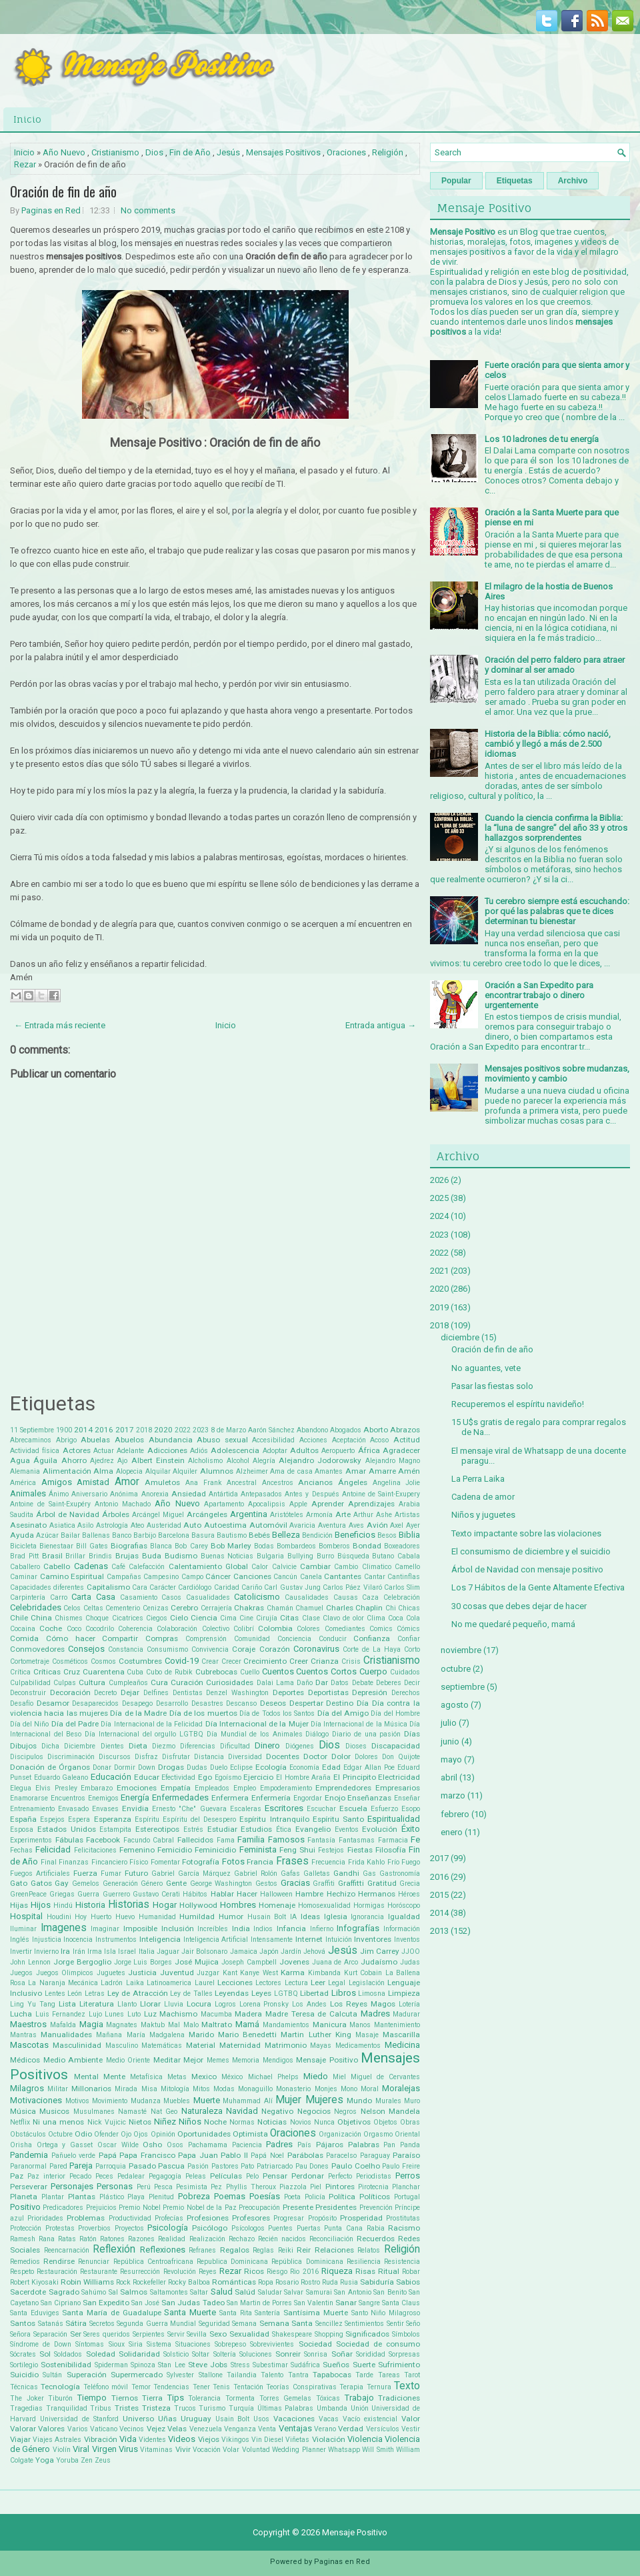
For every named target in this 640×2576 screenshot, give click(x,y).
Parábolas (305, 2155)
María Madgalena (156, 2035)
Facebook (103, 1839)
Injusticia (46, 1939)
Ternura (379, 2387)
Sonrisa (315, 2354)
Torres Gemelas (285, 2398)
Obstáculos (28, 2134)
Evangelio (313, 1829)
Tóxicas (328, 2398)
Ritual (388, 2271)
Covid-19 (182, 1661)
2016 (104, 1429)
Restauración (57, 2271)
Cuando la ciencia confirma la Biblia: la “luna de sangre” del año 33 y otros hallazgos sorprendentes (556, 828)
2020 (163, 1429)
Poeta (292, 2197)
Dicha (50, 1746)
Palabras (363, 2144)
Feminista (258, 1849)
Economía (304, 1767)
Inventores (372, 1939)
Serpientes (149, 2334)
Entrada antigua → (380, 1025)
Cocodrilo (99, 1628)
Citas (289, 1617)
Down (146, 1767)
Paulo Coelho (355, 2166)
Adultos (304, 1450)
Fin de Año (190, 152)
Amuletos (162, 1482)
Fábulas (69, 1839)
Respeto (22, 2271)
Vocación (207, 2449)
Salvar (293, 2292)
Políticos (374, 2196)
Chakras (249, 1607)
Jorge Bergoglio (82, 1962)
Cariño (251, 1587)
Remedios (25, 2261)
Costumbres (140, 1661)
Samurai (319, 2292)
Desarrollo (172, 1703)
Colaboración (177, 1628)
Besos (387, 1535)
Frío (393, 1862)
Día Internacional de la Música (359, 1724)
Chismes (69, 1618)
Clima (376, 1618)
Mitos (201, 2089)
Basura (203, 1535)
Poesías (264, 2196)
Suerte (364, 2364)
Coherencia (135, 1628)
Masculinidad (77, 2045)
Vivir (183, 2449)
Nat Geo (164, 2111)
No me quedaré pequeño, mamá (513, 1624)
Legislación (367, 1983)
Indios (263, 1928)
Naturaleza (202, 2111)
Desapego (137, 1703)
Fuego (410, 1862)
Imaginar (105, 1928)
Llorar (150, 2004)
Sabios (408, 2282)
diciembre (460, 1337)
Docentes (282, 1756)
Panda (410, 2145)
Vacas (329, 2419)
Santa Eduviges (34, 2313)
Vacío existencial (370, 2419)
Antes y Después (312, 1494)
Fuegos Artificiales (40, 1873)
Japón (269, 1951)
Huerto (101, 1916)
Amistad (93, 1482)
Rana (47, 2239)
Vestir (410, 2429)
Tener (201, 2387)
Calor (259, 1566)
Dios (154, 152)
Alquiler (185, 1471)
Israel (127, 1951)
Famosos (286, 1839)
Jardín (291, 1951)
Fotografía (200, 1861)
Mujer (288, 2100)
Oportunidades (204, 2134)
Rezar (25, 164)
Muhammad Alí (248, 2101)
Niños (190, 2122)
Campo (192, 1576)
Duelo (218, 1767)
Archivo (573, 180)
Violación (328, 2439)
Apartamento (224, 1504)
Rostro (310, 2282)
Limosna (371, 1993)
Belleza (286, 1535)
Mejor (193, 2060)
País (304, 2145)
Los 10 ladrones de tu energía (542, 439)
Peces (104, 2176)
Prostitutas (403, 2218)
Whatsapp (344, 2449)
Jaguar (168, 1951)
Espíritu (147, 1819)
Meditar (167, 2060)
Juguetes (111, 1973)
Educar (146, 1777)
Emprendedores (343, 1787)
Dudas (197, 1767)
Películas (226, 2176)
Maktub (153, 2025)
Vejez (156, 2428)
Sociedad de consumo (378, 2344)
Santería (267, 2313)
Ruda (330, 2282)
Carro (58, 1597)
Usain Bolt (232, 2419)
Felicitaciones (95, 1850)
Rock (123, 2282)
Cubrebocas (216, 1671)
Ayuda (22, 1535)
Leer (318, 1982)
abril (449, 1777)
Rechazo (242, 2239)
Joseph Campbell (249, 1962)
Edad (331, 1767)
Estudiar (222, 1829)
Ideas (310, 1916)
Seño (413, 2323)
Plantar (52, 2197)
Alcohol (238, 1460)
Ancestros (277, 1482)
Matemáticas (161, 2045)
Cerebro (184, 1607)
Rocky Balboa (189, 2282)
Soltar (200, 2354)
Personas (115, 2186)
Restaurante (98, 2271)
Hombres (238, 1905)
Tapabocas (332, 2374)
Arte (343, 1514)
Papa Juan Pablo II (213, 2155)
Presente (298, 2207)
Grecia (409, 1883)
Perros (407, 2176)
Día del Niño (29, 1724)
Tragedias (26, 2408)
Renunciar (93, 2261)
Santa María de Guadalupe (111, 2312)
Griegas (62, 1894)
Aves (356, 1525)
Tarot (412, 2375)
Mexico (204, 2076)
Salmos (133, 2292)
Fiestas (360, 1849)
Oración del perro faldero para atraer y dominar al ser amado (555, 665)
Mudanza (146, 2101)
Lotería (409, 2004)
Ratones (112, 2239)
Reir (304, 2250)
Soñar (342, 2354)
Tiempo (92, 2398)
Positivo (25, 2207)
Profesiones (208, 2218)
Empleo (244, 1788)
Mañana (109, 2035)
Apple (298, 1504)
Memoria (245, 2060)
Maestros (28, 2024)
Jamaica (243, 1951)
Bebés (259, 1535)
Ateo (137, 1525)
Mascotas (29, 2045)
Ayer (413, 1525)
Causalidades (307, 1597)
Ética (283, 1829)
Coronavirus (316, 1649)
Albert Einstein (158, 1460)
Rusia (349, 2282)
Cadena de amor (483, 1497)
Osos (175, 2145)
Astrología (112, 1525)
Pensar (275, 2176)
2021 (439, 1271)
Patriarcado (275, 2166)
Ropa (265, 2282)
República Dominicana (307, 2261)
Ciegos (156, 1618)
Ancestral (242, 1482)
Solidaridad (139, 2354)
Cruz (71, 1671)
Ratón (88, 2239)
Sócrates (23, 2354)
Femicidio (174, 1849)
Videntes (152, 2439)
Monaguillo (255, 2089)
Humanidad (157, 1916)
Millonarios (91, 2088)
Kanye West (259, 1973)
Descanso (241, 1703)
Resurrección (140, 2271)
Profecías (169, 2218)
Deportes (288, 1692)
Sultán (52, 2375)
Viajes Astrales (57, 2439)
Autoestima (225, 1525)
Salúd (245, 2292)
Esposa (21, 1829)
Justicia (142, 1972)
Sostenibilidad (66, 2364)
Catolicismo (257, 1597)
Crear (210, 1661)
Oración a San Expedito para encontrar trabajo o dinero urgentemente (539, 995)
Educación (111, 1777)
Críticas (47, 1671)
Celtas (93, 1608)
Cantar (374, 1576)
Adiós (199, 1450)
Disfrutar (176, 1756)
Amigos (56, 1482)
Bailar (70, 1535)
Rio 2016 (304, 2271)
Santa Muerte (190, 2312)
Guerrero (116, 1894)
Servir (176, 2334)
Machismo (178, 2014)
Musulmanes (94, 2111)
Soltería (224, 2354)
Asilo (85, 1525)
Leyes (261, 1993)
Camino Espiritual (72, 1576)
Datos (340, 1682)
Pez (216, 2187)
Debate (362, 1682)
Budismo (181, 1555)
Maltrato (216, 2024)
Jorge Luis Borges (143, 1962)
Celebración (401, 1597)
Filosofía (390, 1849)
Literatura (96, 2004)
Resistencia (402, 2261)
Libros (343, 1993)
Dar (321, 1682)
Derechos (405, 1692)
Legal (336, 1983)
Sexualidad (249, 2334)
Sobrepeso (230, 2344)
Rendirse (59, 2261)
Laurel (205, 1983)
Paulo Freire (401, 2166)
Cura (159, 1682)
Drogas (171, 1767)
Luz (150, 2014)
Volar (231, 2449)
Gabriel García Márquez (191, 1873)
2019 (439, 1307)
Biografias (129, 1545)
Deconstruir (28, 1692)
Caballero (25, 1566)
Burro (325, 1556)
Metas (177, 2077)
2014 (83, 1429)
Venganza (240, 2429)
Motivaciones (36, 2100)
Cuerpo (373, 1671)
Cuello (249, 1672)
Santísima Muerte (315, 2312)
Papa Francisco (147, 2155)
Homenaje (277, 1905)
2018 (144, 1430)
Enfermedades (180, 1797)
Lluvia (173, 2004)
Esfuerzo (384, 1808)
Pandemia (29, 2155)
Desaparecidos (95, 1703)
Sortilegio (24, 2365)
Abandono (312, 1430)
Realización (207, 2239)
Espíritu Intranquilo (274, 1819)
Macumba (216, 2014)
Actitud (406, 1439)
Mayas (320, 2045)
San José (145, 2303)
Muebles (176, 2101)
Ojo (126, 2134)
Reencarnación (66, 2250)
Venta (267, 2429)
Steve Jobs (207, 2364)
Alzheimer (252, 1471)
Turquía (241, 2408)
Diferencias (197, 1746)
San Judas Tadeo (192, 2302)
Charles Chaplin (354, 1607)
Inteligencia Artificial (216, 1939)
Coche (50, 1628)
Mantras (23, 2035)
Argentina (248, 1514)
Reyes (208, 2271)
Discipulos (26, 1756)
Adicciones (167, 1450)
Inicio (27, 119)
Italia (147, 1951)
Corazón (274, 1649)
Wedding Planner (298, 2449)
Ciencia (204, 1617)
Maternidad (240, 2045)
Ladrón (112, 1983)
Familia (251, 1839)
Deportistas (328, 1692)
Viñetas (297, 2439)
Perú (144, 2187)
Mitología (175, 2089)
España (23, 1819)
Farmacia (393, 1840)
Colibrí (243, 1628)
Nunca (324, 2122)
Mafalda (63, 2025)
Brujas (127, 1555)
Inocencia (78, 1939)
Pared (58, 2166)
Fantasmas (357, 1840)
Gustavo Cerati (156, 1894)
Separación (50, 2334)
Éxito (410, 1829)
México (232, 2077)
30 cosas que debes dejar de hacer (519, 1606)
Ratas (67, 2239)
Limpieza (404, 1993)
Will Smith (377, 2449)
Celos (72, 1608)
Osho (152, 2144)
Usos (261, 2419)
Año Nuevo (64, 152)
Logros (225, 2004)
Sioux (117, 2344)
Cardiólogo (194, 1587)
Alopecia (129, 1471)
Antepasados (261, 1494)
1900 (64, 1430)
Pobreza (194, 2196)
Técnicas (24, 2387)
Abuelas (95, 1439)
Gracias (295, 1883)
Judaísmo (379, 1962)
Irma (94, 1951)
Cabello (56, 1566)
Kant (230, 1973)
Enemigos (103, 1798)
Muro (412, 2101)
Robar (411, 2271)
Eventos (347, 1829)
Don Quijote (401, 1756)
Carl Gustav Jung (292, 1587)
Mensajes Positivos (283, 152)
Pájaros (329, 2144)
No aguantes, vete (486, 1368)
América (23, 1482)
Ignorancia (367, 1916)
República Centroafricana (153, 2261)
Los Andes (309, 2004)
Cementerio (122, 1608)
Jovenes (294, 1962)
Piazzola (293, 2187)
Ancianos (315, 1482)
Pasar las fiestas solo (492, 1386)
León (74, 1993)
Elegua (20, 1788)
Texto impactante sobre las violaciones (526, 1533)
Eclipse (241, 1767)
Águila (45, 1460)
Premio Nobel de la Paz (200, 2207)
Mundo (359, 2100)
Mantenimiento (397, 2025)
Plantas (81, 2196)
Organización (340, 2134)
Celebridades (35, 1607)
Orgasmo (378, 2134)
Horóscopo (403, 1905)
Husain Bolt (267, 1916)
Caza (370, 1597)
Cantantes (342, 1576)
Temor (141, 2387)
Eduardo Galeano (61, 1777)
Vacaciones (294, 2418)
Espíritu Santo (338, 1819)
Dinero (267, 1745)
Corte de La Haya (372, 1649)
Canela (311, 1576)
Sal (113, 2292)
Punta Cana (343, 2228)
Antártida (223, 1494)
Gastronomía (399, 1873)
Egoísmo (228, 1777)
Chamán (280, 1608)
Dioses (356, 1746)
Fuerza (85, 1873)
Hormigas (369, 1905)
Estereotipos (157, 1829)
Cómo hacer (70, 1638)
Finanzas (74, 1862)
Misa (149, 2089)
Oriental (407, 2134)
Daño (305, 1682)
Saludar (270, 2292)
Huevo (125, 1916)
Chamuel (309, 1608)
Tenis (221, 2387)
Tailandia (242, 2375)
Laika (135, 1983)
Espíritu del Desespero (199, 1819)
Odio (83, 2134)
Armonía (319, 1514)
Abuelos (129, 1439)
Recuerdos (376, 2238)
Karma (293, 1972)
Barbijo (144, 1535)
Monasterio (293, 2089)
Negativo (277, 2111)
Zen (87, 2460)
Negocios (314, 2111)
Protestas (60, 2228)
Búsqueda (353, 1556)
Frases (292, 1861)
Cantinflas (403, 1576)
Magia (91, 2024)
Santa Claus (401, 2303)
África (369, 1450)
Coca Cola (404, 1618)
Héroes (409, 1894)
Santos (22, 2323)
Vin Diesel (267, 2439)
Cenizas (156, 1608)
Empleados (212, 1788)
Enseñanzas (369, 1797)
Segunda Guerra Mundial (156, 2323)
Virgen (104, 2449)
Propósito (322, 2218)
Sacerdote (28, 2292)
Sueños (336, 2364)
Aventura (332, 1525)
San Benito (390, 2292)
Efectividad (178, 1777)
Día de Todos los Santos (277, 1713)
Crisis (351, 1661)
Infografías (358, 1928)
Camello (407, 1566)
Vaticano (103, 2429)
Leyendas (232, 1993)
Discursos (115, 1756)
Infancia (291, 1928)
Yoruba (67, 2460)
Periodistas (373, 2176)
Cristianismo (115, 152)
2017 (124, 1429)
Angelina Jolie (397, 1482)
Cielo (179, 1617)
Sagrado (64, 2292)
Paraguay (375, 2155)
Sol (45, 2354)
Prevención (376, 2207)
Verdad (350, 2428)
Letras (95, 1993)
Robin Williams (87, 2282)
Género (152, 1883)
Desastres (207, 1703)
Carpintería (27, 1597)
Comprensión (206, 1638)
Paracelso (341, 2155)
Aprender (327, 1503)
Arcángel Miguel (158, 1514)
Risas (365, 2271)
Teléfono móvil (105, 2387)
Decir (412, 1682)
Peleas (195, 2176)
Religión (387, 152)
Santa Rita (235, 2313)
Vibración (100, 2439)
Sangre (369, 2303)
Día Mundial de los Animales (255, 1734)
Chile (19, 1617)
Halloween (276, 1894)
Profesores (251, 2218)
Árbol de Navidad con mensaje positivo (527, 1569)
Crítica (20, 1672)
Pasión (198, 2166)
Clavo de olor (343, 1618)
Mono (349, 2089)
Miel (339, 2077)
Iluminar (23, 1928)
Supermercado (137, 2374)
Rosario (287, 2282)
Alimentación (67, 1471)
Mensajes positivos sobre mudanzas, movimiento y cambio (557, 1074)
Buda (151, 1555)
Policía (315, 2197)
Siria (136, 2344)
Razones (141, 2239)
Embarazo (97, 1788)
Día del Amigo (343, 1713)
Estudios (256, 1829)
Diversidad (245, 1756)
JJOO (410, 1951)
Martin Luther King (316, 2034)
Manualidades (66, 2034)
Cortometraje (29, 1661)
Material (200, 2045)
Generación (120, 1883)
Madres (375, 2014)
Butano (383, 1556)
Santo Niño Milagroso (385, 2313)
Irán (79, 1951)
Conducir (333, 1638)
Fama (226, 1840)
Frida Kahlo (366, 1862)
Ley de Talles (191, 1993)
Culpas (64, 1682)
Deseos (273, 1703)
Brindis (100, 1556)
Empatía (176, 1787)
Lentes (55, 1993)
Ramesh (22, 2239)
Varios (77, 2429)
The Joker (27, 2398)
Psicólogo (209, 2228)
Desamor (53, 1703)
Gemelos (85, 1883)
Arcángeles (207, 1514)
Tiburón (60, 2398)
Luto (134, 2014)
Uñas (167, 2418)
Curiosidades (229, 1682)
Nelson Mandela (390, 2111)
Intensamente (272, 1939)
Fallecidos (195, 1839)
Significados (367, 2334)
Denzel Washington (237, 1692)
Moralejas (401, 2088)
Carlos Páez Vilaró (352, 1587)
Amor (127, 1482)
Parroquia (110, 2166)
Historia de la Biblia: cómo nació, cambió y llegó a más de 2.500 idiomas (548, 744)
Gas (369, 1873)
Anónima (124, 1494)
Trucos (185, 2408)
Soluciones (255, 2354)
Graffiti (324, 1883)
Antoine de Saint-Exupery (381, 1494)
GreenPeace (28, 1894)
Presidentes (336, 2207)
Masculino (121, 2045)
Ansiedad (188, 1493)
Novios (300, 2122)
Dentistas (188, 1692)
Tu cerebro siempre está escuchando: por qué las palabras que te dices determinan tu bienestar (557, 911)
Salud (222, 2292)
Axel (396, 1525)
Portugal (407, 2197)
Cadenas (91, 1566)
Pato (247, 2166)
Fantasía (321, 1840)
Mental (86, 2076)
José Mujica (197, 1962)
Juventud (177, 1972)
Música (23, 2111)
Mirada (126, 2089)
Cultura (92, 1682)
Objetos (385, 2122)
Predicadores (63, 2207)
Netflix (20, 2122)
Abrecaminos (30, 1440)
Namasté (132, 2111)
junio (450, 1741)
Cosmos (103, 1661)
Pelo (252, 2176)
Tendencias (171, 2387)
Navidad (242, 2111)
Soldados (68, 2354)
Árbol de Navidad (67, 1514)
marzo (453, 1795)
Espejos (52, 1819)
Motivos (77, 2101)
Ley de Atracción (137, 1993)
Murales (388, 2101)
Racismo (404, 2228)
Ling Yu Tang (32, 2004)
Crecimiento (265, 1661)
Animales (28, 1493)
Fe (415, 1839)
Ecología (271, 1767)
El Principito (354, 1777)
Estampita (115, 1829)
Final (49, 1862)
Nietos (140, 2122)
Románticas (234, 2282)
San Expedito (106, 2302)
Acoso (379, 1440)
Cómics (408, 1628)
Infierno (321, 1928)
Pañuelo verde (73, 2155)
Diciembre (79, 1746)
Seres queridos (106, 2334)
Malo (191, 2025)
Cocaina (22, 1628)
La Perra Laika (478, 1479)
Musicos (54, 2111)
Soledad (100, 2354)
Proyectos (129, 2228)
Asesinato (28, 1525)
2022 (183, 1430)
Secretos (102, 2323)
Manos (360, 2025)
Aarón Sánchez (271, 1430)
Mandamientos (286, 2025)
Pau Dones (312, 2166)
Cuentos (278, 1671)
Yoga (44, 2460)
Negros (345, 2111)
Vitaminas (156, 2449)
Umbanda (332, 2408)
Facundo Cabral (149, 1840)
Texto (407, 2386)
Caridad (226, 1587)
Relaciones (334, 2250)
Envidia (135, 1808)
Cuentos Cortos (326, 1671)
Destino (339, 1703)
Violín (62, 2449)
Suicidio (24, 2374)
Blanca (161, 1546)
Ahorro (74, 1460)
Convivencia (210, 1649)
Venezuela (205, 2429)
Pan (389, 2145)
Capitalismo (108, 1587)
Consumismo (167, 1649)
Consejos (86, 1649)
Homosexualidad (324, 1905)
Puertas (309, 2228)
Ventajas (295, 2428)
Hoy (81, 1916)
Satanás (50, 2323)
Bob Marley (231, 1545)
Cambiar (315, 1566)
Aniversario (89, 1494)
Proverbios (94, 2228)
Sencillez (329, 2323)
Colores (308, 1628)
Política (342, 2196)
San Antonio (352, 2292)
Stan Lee (171, 2365)
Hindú (63, 1905)
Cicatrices (127, 1618)
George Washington (221, 1883)
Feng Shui (297, 1849)
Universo (138, 2418)
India (241, 1928)
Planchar (406, 2187)
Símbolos (406, 2334)
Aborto (375, 1429)
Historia (90, 1905)
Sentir (395, 2323)
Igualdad (404, 1916)
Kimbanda (324, 1973)
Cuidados (405, 1672)
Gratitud (382, 1883)
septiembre (463, 1687)
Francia (260, 1861)
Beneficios (355, 1535)
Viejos (208, 2439)
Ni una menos (58, 2122)
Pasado (142, 2166)
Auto (192, 1525)
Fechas (21, 1850)
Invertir (21, 1951)
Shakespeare (292, 2334)
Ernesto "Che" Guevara (189, 1808)
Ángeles (352, 1482)
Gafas (290, 1873)
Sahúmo (93, 2292)
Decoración (70, 1692)
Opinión (163, 2134)
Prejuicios (101, 2207)
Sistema (159, 2344)
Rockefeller (149, 2282)
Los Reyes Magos (362, 2004)
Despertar (306, 1703)
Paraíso (406, 2155)
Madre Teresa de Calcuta (311, 2014)
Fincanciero (109, 1862)
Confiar (408, 1638)
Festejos (331, 1850)
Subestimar (270, 2365)
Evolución (379, 1829)
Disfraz (146, 1756)
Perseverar (28, 2186)
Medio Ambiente (73, 2060)
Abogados (345, 1430)
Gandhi (346, 1873)
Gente (176, 1883)
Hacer (247, 1893)
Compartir (120, 1638)
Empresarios (397, 1787)
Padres (279, 2144)
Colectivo (215, 1628)
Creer (298, 1661)
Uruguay (196, 2418)
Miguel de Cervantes (385, 2077)
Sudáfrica (305, 2365)
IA (293, 1916)
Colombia (275, 1628)
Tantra (298, 2375)
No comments (148, 210)
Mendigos (278, 2060)
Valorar (23, 2428)
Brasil (52, 1555)
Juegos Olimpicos (65, 1973)
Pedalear (131, 2176)
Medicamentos (358, 2045)
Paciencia (247, 2145)
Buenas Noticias (227, 1556)
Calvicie (284, 1566)
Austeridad (164, 1525)
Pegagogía (165, 2176)
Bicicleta (23, 1546)
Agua (20, 1460)
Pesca (163, 2187)
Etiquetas (515, 180)
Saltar (199, 2292)
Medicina (402, 2045)
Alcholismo (205, 1460)
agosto (455, 1705)
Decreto (105, 1692)
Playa (136, 2197)
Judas (410, 1962)
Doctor (315, 1756)
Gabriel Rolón (255, 1873)
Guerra (88, 1894)
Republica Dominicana (232, 2261)
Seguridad (214, 2323)
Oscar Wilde (118, 2145)
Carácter (162, 1587)
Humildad (197, 1916)
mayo (451, 1759)
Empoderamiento (286, 1788)
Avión (377, 1525)
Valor (410, 2418)
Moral (370, 2089)
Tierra (152, 2398)
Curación (187, 1682)
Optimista (250, 2134)
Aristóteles (286, 1514)
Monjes (326, 2089)
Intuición (338, 1939)
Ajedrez (102, 1460)
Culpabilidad (30, 1682)
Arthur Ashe (372, 1514)
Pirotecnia (373, 2187)
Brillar (75, 1556)
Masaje (367, 2035)
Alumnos (216, 1471)
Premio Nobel (139, 2207)
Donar (102, 1767)
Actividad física (34, 1450)
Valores (51, 2428)
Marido (201, 2034)
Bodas (264, 1546)
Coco (74, 1628)
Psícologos (248, 2228)
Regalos (234, 2250)
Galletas (316, 1873)
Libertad (314, 1993)
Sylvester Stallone (194, 2375)
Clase (311, 1618)
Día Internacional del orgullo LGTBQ (144, 1734)
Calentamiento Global (208, 1566)
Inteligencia (160, 1939)
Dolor (341, 1756)
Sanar (346, 2302)
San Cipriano (61, 2303)
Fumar (111, 1873)
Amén (409, 1471)
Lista (67, 2004)
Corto (412, 1649)
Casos (171, 1597)
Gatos (41, 1883)
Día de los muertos (203, 1713)
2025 (439, 1198)
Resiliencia (364, 2261)
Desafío (21, 1703)
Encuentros (68, 1798)
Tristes (127, 2408)
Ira (65, 1951)
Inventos (407, 1939)
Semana (244, 2323)
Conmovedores (37, 1649)
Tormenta (240, 2398)
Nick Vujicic (106, 2122)
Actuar (103, 1450)
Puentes (280, 2228)
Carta (81, 1597)
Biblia (409, 1535)
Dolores (366, 1756)
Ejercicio (258, 1777)
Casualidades (208, 1597)
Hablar (222, 1893)
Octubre (60, 2134)
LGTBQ (286, 1993)
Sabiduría (377, 2282)
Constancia (125, 1649)
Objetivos (354, 2122)
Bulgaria (270, 1556)
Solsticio (176, 2354)
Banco (121, 1535)
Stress (240, 2365)
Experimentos (31, 1840)
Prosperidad (361, 2218)
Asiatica (62, 1525)
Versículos (382, 2429)
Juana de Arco (335, 1962)
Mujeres (324, 2100)
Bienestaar (56, 1546)
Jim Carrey (379, 1951)
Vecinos (131, 2429)
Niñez (165, 2122)
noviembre (461, 1650)
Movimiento (109, 2101)
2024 (439, 1216)
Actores (77, 1450)
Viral (81, 2449)
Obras (410, 2122)
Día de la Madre (138, 1713)
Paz (16, 2176)
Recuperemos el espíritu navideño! (517, 1404)
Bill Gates (92, 1546)
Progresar (288, 2218)
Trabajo (359, 2398)
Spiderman (111, 2365)
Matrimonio (286, 2045)
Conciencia (294, 1638)
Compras (161, 1638)
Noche (215, 2122)
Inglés (19, 1939)
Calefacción (147, 1566)
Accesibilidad (273, 1440)
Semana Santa (286, 2323)
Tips (175, 2398)
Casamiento (138, 1597)
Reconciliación (331, 2239)
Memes (218, 2060)
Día (363, 1703)
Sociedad (315, 2344)
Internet (309, 1939)
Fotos (233, 1861)
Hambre (309, 1893)
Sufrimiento (399, 2364)
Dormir (124, 1767)
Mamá (247, 2024)
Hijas (19, 1905)
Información (401, 1928)
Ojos (140, 2134)
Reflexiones (162, 2250)
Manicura (330, 2024)
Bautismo (232, 1535)
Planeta (23, 2196)
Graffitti (351, 1883)
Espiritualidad (393, 1819)
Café (118, 1566)
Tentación (248, 2387)
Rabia (376, 2228)
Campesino (161, 1576)
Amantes (329, 1471)
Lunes (114, 2014)
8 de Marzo (228, 1430)
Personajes (72, 2186)
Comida (24, 1638)
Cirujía (266, 1618)
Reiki (285, 2250)
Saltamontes (169, 2292)
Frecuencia (328, 1862)
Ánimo (59, 1494)
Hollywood (198, 1905)
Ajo (122, 1460)
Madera (248, 2014)
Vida (128, 2439)
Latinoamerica (169, 1983)
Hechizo (341, 1893)
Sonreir (288, 2354)
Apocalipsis (266, 1504)
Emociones (137, 1787)
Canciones (252, 1576)
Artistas (407, 1514)
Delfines (156, 1692)
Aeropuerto (338, 1450)
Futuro (136, 1873)
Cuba (135, 1672)
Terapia (351, 2387)
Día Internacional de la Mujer (257, 1723)
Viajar (20, 2439)
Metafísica (146, 2077)
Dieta (138, 1745)
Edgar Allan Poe (369, 1767)
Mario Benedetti (247, 2034)
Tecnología (60, 2386)
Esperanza (112, 1819)
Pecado (80, 2176)
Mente (114, 2076)
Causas (345, 1597)
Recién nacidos (282, 2239)
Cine (246, 1618)
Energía (135, 1797)
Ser (75, 2334)
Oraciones (346, 152)
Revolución (179, 2271)
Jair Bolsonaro (204, 1951)
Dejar (130, 1692)
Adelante (130, 1450)
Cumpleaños (128, 1682)
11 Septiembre (32, 1430)
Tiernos (124, 2398)
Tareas (389, 2375)
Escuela (353, 1808)
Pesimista (191, 2187)
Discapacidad (395, 1745)
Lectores (268, 1983)
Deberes (388, 1682)
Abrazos (405, 1429)
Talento (272, 2375)
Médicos (25, 2060)
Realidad (171, 2239)
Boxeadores (402, 1546)
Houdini (59, 1916)
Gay (62, 1883)
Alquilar (158, 1471)
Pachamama (207, 2145)
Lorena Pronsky (264, 2004)
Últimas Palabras (285, 2408)
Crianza (325, 1661)
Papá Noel (267, 2155)
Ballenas (96, 1535)
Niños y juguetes (483, 1515)
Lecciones (235, 1982)
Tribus (100, 2408)
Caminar (23, 1576)
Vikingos (235, 2439)
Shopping (329, 2334)
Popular (456, 180)
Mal (174, 2025)
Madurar (406, 2014)
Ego (205, 1777)
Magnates (121, 2025)
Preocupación (259, 2207)
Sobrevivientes (272, 2344)
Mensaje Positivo (327, 2060)
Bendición (317, 1535)
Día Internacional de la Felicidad (152, 1724)
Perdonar (307, 2176)
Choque (97, 1618)
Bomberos (334, 1546)
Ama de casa (291, 1471)
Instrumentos (116, 1939)
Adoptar (275, 1450)
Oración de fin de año (63, 191)
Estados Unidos (66, 1829)
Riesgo (277, 2271)
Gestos (266, 1883)
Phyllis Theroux (251, 2187)
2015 (439, 1895)
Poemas (229, 2196)
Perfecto (340, 2176)
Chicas (409, 1608)
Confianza (371, 1638)
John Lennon (30, 1962)
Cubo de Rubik (169, 1672)
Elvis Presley (56, 1788)
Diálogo (317, 1734)
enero (452, 1832)
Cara (139, 1587)
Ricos (254, 2271)
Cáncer (218, 1576)
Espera (79, 1819)
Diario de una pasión (366, 1734)
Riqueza (337, 2271)
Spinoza (143, 2365)
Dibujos (23, 1745)
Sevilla (197, 2334)
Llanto (127, 2004)
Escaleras (245, 1808)
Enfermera (230, 1797)
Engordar (307, 1798)
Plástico (111, 2197)
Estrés (193, 1829)
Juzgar (208, 1973)
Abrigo (66, 1440)
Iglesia (335, 1916)
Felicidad (53, 1849)
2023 (201, 1430)
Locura (199, 2004)
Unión (360, 2408)
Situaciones (193, 2344)
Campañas (124, 1576)
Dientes (112, 1746)
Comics (381, 1628)
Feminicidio (215, 1849)
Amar (355, 1471)
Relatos (368, 2250)
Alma (103, 1471)
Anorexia (155, 1494)
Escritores (284, 1808)
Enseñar (407, 1798)
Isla (110, 1951)
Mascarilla (401, 2034)
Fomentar (165, 1862)
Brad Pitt (24, 1556)
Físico (138, 1862)
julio (449, 1723)
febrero (455, 1814)
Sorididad (370, 2354)
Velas (177, 2428)
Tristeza (156, 2408)
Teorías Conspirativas (301, 2387)
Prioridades (45, 2218)
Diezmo (163, 1746)
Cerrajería (216, 1608)
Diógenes (299, 1746)
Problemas (86, 2218)
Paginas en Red (51, 210)
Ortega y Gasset (65, 2145)
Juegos (21, 1973)
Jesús (228, 152)
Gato (18, 1883)
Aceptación (349, 1440)
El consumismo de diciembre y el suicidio (531, 1551)
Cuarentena (104, 1671)
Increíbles (212, 1928)
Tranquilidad (66, 2408)
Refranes (202, 2250)
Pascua (171, 2166)
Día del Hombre (395, 1713)
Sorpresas (404, 2354)
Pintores (340, 2186)
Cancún (285, 1576)
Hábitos (195, 1894)
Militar (57, 2089)
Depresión (369, 1692)
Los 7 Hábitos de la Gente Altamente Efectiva (538, 1587)
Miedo (315, 2076)
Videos (181, 2439)
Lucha (21, 2014)
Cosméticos (70, 1661)
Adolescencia (235, 1450)
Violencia (365, 2439)
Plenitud (161, 2197)
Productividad (130, 2218)
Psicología (167, 2228)
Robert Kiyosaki (34, 2282)
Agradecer (401, 1450)
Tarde (364, 2375)
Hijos (41, 1905)
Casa (105, 1597)
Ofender (106, 2134)
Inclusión (177, 1928)
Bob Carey (191, 1546)
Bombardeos (296, 1546)
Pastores (225, 2166)
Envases (105, 1808)
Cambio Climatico (362, 1566)
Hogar (165, 1905)
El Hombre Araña (303, 1777)
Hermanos (376, 1893)
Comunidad (252, 1638)
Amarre (382, 1471)
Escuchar (321, 1808)
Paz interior (46, 2176)
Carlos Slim (402, 1587)
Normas (242, 2122)
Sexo (218, 2334)
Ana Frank (203, 1482)
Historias (128, 1904)
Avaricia (302, 1525)
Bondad (367, 1545)
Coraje (243, 1649)
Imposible (140, 1928)
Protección (25, 2228)
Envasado (73, 1808)
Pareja (81, 2166)
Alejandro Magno (392, 1460)
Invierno (46, 1951)
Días (412, 1733)
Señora (20, 2334)
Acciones (313, 1440)
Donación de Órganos (50, 1767)
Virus (128, 2449)
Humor (231, 1916)
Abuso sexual (222, 1439)
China (41, 1617)
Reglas (263, 2250)
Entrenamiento (32, 1808)
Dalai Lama (275, 1682)
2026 (439, 1180)
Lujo (95, 2014)
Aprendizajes (371, 1503)
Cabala (408, 1556)
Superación (87, 2374)
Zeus (103, 2460)
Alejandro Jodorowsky (320, 1460)
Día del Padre (75, 1723)
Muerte (206, 2100)
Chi (390, 1608)
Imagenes (64, 1928)
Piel (315, 2187)
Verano (325, 2429)
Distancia (209, 1756)
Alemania (25, 1471)
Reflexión (114, 2249)
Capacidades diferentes (47, 1587)
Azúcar (47, 1535)
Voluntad (256, 2449)
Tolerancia (204, 2398)
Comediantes (345, 1628)
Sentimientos (364, 2323)
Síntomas (89, 2344)
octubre (456, 1669)
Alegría (264, 1460)
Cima (228, 1618)
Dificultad (235, 1746)
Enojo (335, 1797)
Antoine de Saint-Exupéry (50, 1504)
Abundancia (171, 1439)
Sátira (76, 2323)
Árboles (115, 1514)
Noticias (272, 2122)
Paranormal (28, 2166)
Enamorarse (29, 1798)
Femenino (137, 1849)
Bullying (300, 1556)
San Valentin (313, 2303)
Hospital (26, 1916)
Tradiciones (399, 2398)
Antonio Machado (123, 1504)
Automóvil (268, 1525)
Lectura (296, 1983)
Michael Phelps (273, 2077)
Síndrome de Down (40, 2344)
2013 (439, 1931)
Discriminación (71, 1756)
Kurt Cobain (363, 1973)
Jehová (314, 1951)
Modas (224, 2089)
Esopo (410, 1808)
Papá (108, 2155)
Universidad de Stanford (79, 2419)
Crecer (231, 1661)
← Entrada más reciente (59, 1025)
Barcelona (173, 1535)
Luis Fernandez (60, 2014)
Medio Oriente (128, 2060)
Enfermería (271, 1797)
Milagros (27, 2088)
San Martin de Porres (259, 2303)
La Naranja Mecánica (63, 1983)
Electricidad (399, 1777)
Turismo (212, 2408)
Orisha (21, 2145)
